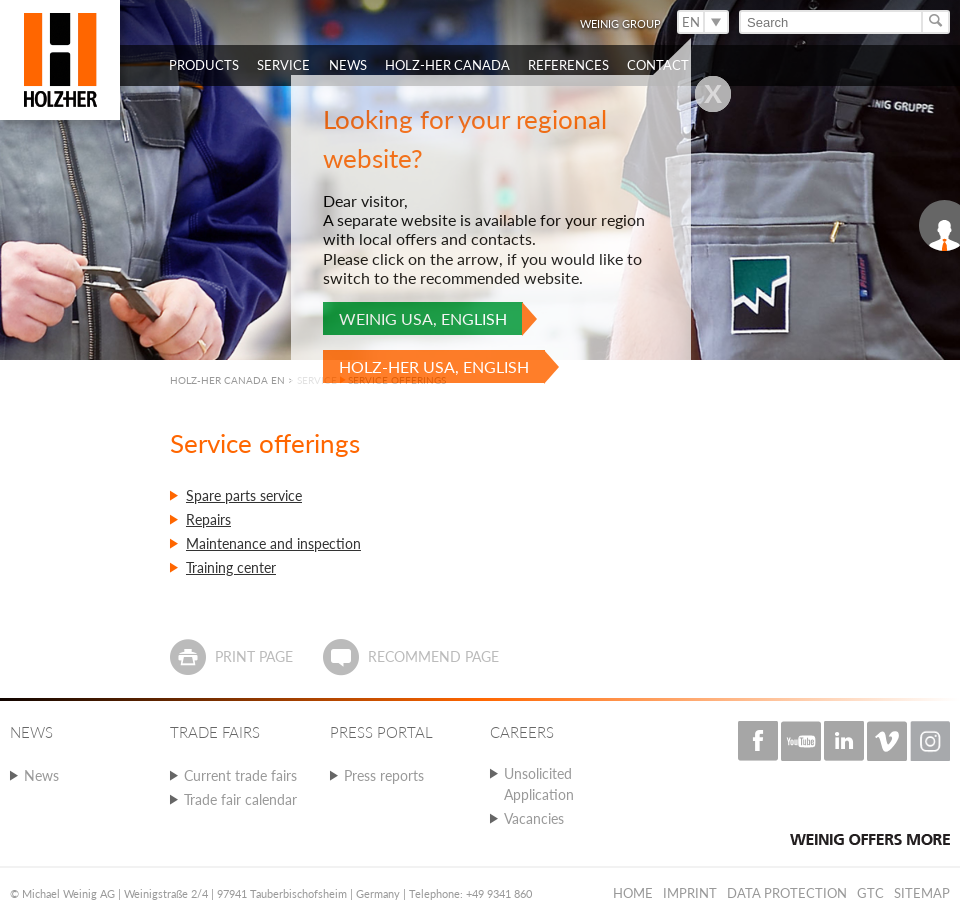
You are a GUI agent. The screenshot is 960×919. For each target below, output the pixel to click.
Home (633, 893)
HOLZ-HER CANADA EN (227, 380)
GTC (870, 893)
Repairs (208, 519)
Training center (231, 567)
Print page (254, 656)
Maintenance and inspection (273, 543)
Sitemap (922, 893)
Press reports (384, 775)
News (41, 775)
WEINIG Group (620, 23)
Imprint (690, 893)
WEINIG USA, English (423, 318)
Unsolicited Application (539, 784)
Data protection (787, 893)
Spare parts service (244, 495)
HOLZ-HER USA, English (434, 366)
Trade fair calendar (240, 799)
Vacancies (534, 818)
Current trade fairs (240, 775)
